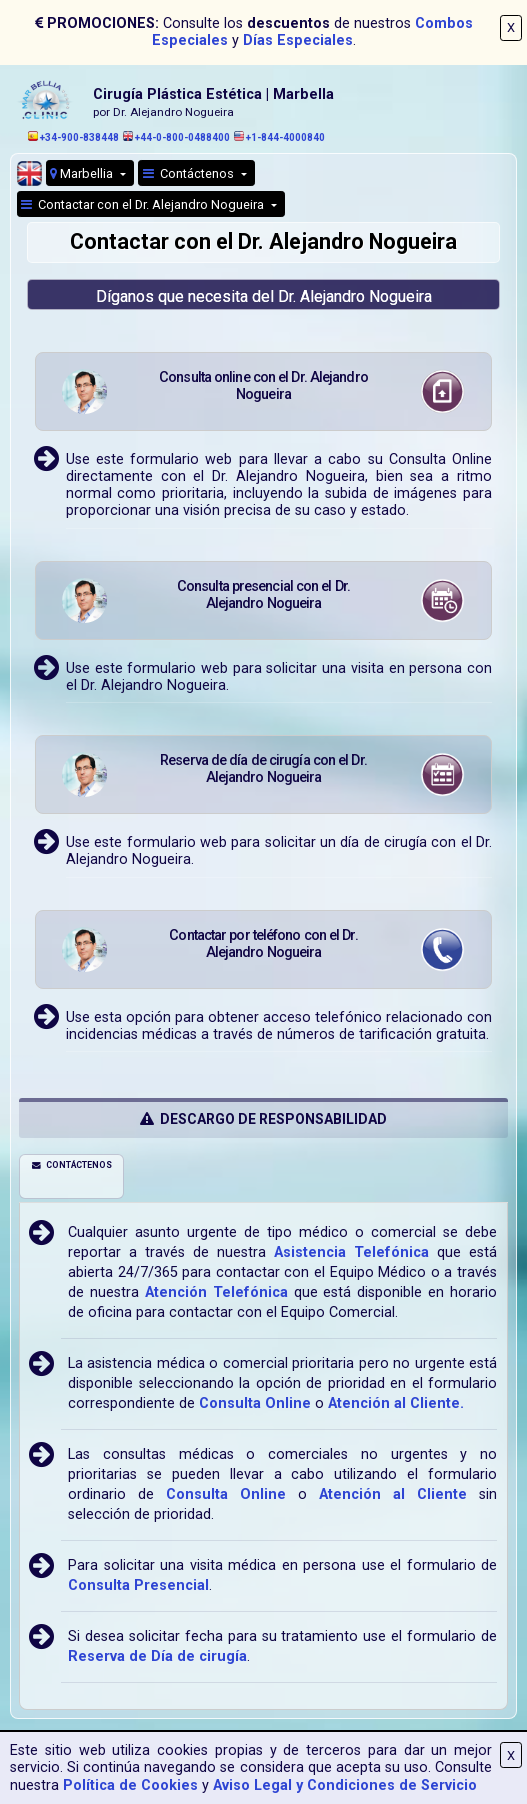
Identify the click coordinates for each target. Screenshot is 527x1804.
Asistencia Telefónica (351, 1252)
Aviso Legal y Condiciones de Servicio (345, 1785)
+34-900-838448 (73, 137)
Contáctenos (190, 173)
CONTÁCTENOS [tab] (71, 1165)
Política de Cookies (130, 1785)
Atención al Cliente (393, 1494)
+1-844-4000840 (279, 137)
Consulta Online (255, 1403)
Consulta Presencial (138, 1585)
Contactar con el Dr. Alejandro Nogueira (144, 204)
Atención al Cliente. (396, 1403)
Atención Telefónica (216, 1292)
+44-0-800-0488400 (176, 137)
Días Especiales (298, 40)
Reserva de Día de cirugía (157, 1656)
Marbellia (83, 173)
